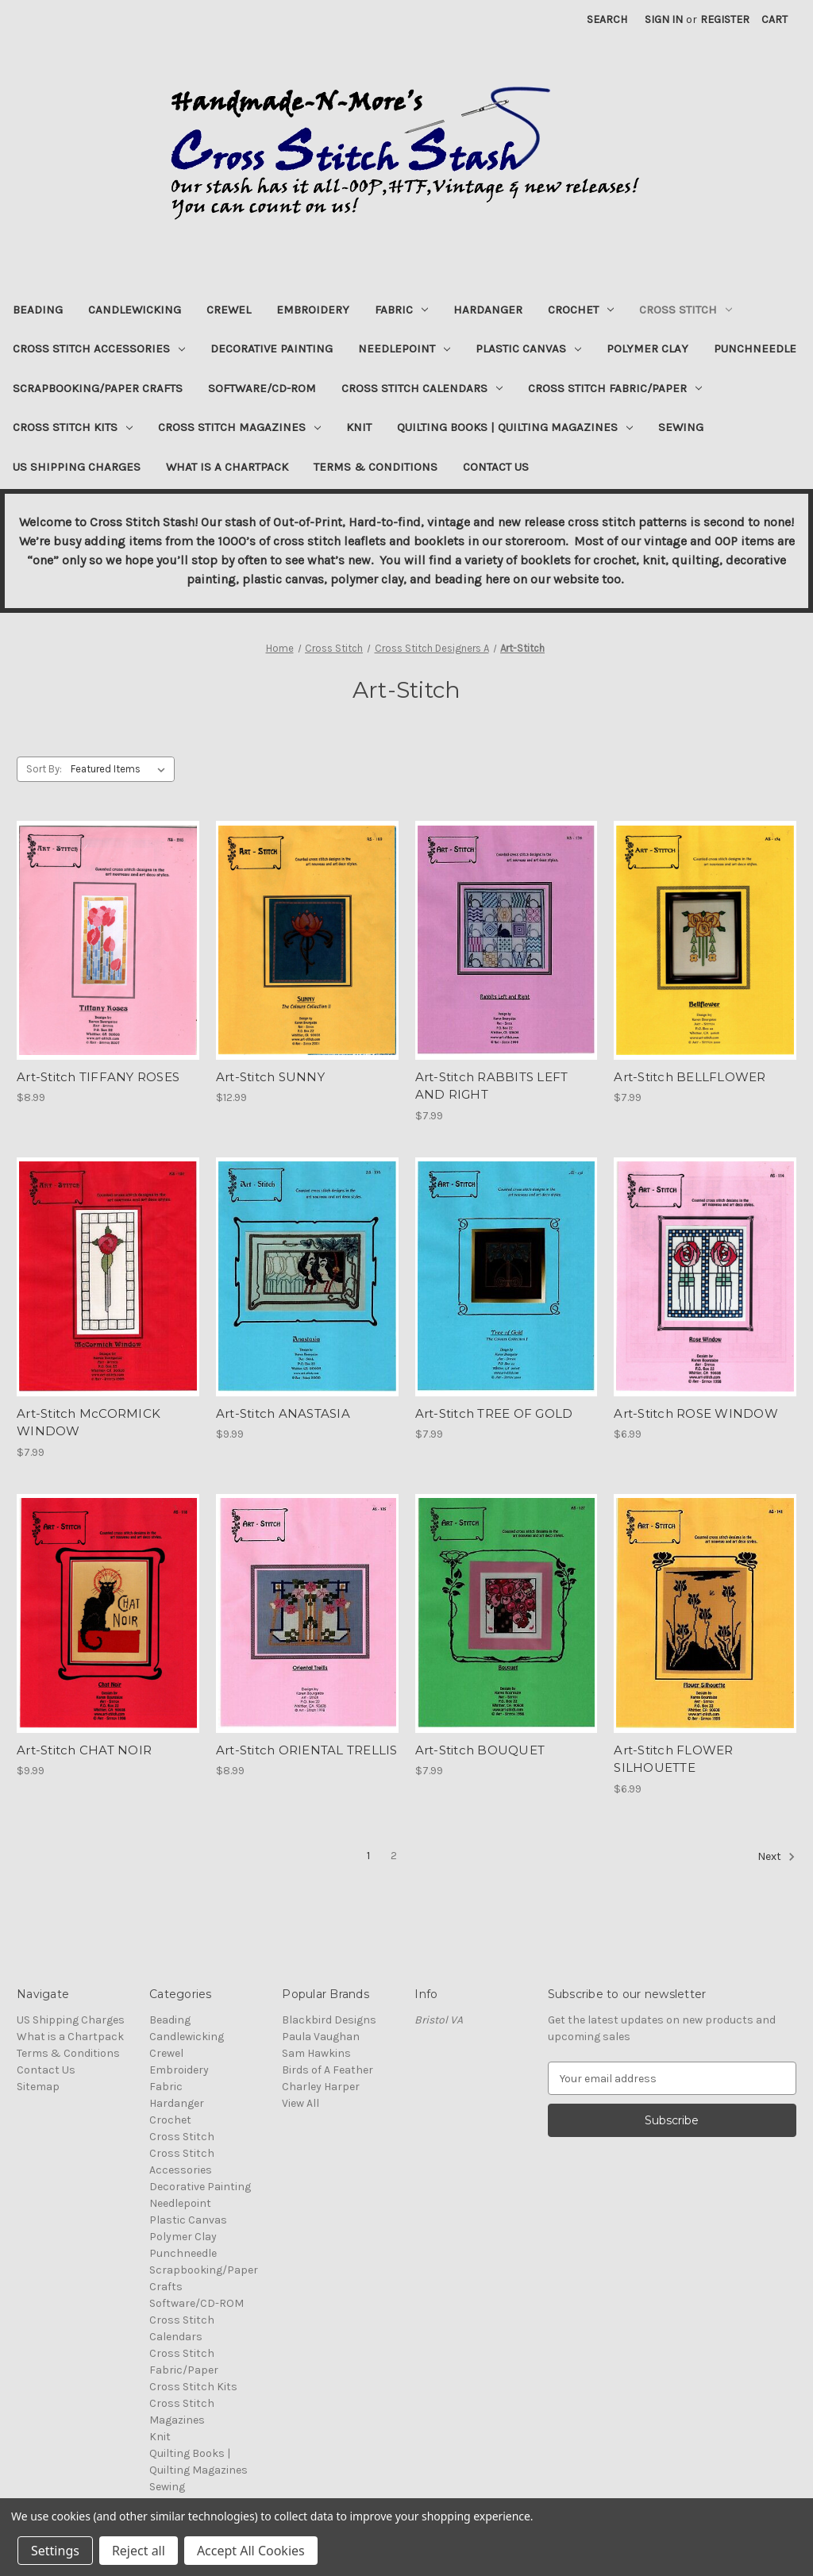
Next (776, 1857)
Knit (359, 427)
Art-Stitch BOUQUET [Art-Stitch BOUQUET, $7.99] (480, 1750)
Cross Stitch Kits (73, 427)
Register (724, 19)
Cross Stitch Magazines (239, 427)
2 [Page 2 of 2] (394, 1855)
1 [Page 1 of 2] (368, 1855)
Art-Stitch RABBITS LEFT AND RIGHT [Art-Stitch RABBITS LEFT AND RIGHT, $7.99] (491, 1086)
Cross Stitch (685, 309)
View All (300, 2103)
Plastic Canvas (528, 348)
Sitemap (38, 2086)
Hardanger (487, 309)
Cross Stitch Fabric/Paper (615, 388)
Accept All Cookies (251, 2550)
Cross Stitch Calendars (422, 388)
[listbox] (121, 769)
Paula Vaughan (321, 2036)
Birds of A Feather (327, 2070)
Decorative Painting (271, 348)
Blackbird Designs (329, 2020)
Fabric (401, 309)
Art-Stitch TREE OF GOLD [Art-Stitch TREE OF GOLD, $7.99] (494, 1413)
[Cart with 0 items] (774, 19)
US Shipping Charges (77, 467)
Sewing (680, 427)
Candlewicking (134, 309)
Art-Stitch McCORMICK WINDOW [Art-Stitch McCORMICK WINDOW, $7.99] (88, 1422)
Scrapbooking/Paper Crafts (98, 388)
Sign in (664, 19)
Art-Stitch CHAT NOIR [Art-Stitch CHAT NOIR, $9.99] (84, 1750)
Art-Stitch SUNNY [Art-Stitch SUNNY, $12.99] (270, 1076)
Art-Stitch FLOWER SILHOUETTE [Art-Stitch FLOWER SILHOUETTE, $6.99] (673, 1759)
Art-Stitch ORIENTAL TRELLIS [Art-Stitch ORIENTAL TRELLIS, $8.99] (307, 1750)
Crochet (581, 309)
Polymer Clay (647, 348)
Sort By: (44, 769)
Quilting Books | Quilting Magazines (515, 427)
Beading (38, 309)
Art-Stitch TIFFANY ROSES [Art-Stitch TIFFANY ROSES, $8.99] (98, 1076)
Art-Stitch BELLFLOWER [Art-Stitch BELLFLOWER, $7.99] (689, 1076)
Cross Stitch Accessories (99, 348)
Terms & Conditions (375, 467)
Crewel (228, 309)
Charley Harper (321, 2086)
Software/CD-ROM (262, 388)
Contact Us (496, 467)
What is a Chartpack (227, 467)
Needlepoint (404, 348)
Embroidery (312, 309)
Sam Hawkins (316, 2053)
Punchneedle (755, 348)
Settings (55, 2550)
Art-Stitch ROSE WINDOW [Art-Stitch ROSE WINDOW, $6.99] (696, 1413)
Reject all (138, 2550)
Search (607, 19)
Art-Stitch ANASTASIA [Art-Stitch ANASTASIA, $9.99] (283, 1413)
